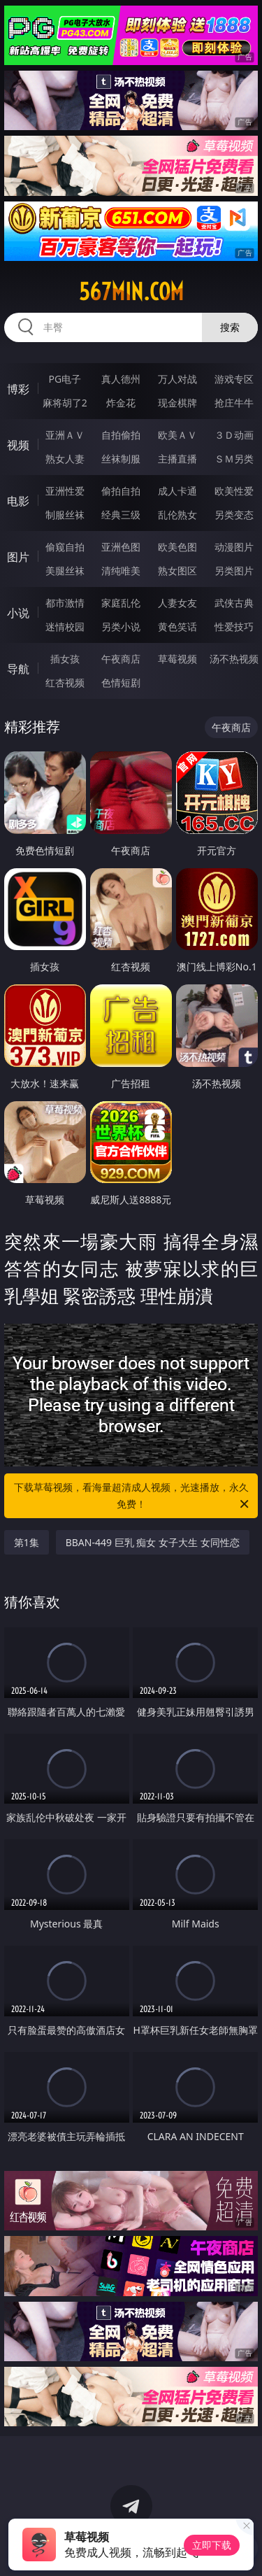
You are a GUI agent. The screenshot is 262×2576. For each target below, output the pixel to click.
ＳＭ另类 (234, 458)
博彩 (18, 389)
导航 (18, 669)
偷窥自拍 (65, 546)
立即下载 (211, 2545)
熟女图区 (177, 570)
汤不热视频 (234, 658)
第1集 (26, 1542)
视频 (18, 445)
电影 (18, 501)
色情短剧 (120, 682)
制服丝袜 (65, 514)
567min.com (131, 292)
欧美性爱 (234, 490)
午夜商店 (120, 658)
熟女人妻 (65, 458)
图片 (18, 557)
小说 (18, 613)
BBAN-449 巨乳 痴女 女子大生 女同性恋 (153, 1542)
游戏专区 (234, 378)
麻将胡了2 (65, 402)
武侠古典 (234, 602)
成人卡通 (177, 490)
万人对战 (177, 378)
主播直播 (177, 458)
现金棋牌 (177, 402)
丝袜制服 (120, 458)
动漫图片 (234, 546)
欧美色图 (177, 546)
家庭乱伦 (120, 602)
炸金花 (121, 402)
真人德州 (120, 378)
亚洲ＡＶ (65, 434)
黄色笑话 (177, 626)
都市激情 (65, 602)
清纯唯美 (120, 570)
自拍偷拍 (120, 434)
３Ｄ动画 (234, 434)
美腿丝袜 (65, 570)
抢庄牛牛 (234, 402)
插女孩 (65, 658)
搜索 (230, 327)
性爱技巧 (234, 626)
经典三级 (120, 514)
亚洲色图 (120, 546)
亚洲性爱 (65, 490)
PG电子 (64, 378)
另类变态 (234, 514)
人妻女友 (177, 602)
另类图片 (234, 570)
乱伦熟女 (177, 514)
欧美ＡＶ (177, 434)
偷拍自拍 (120, 490)
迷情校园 (65, 626)
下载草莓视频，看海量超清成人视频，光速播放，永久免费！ (133, 1496)
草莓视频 (177, 658)
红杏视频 (65, 682)
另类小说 (120, 626)
